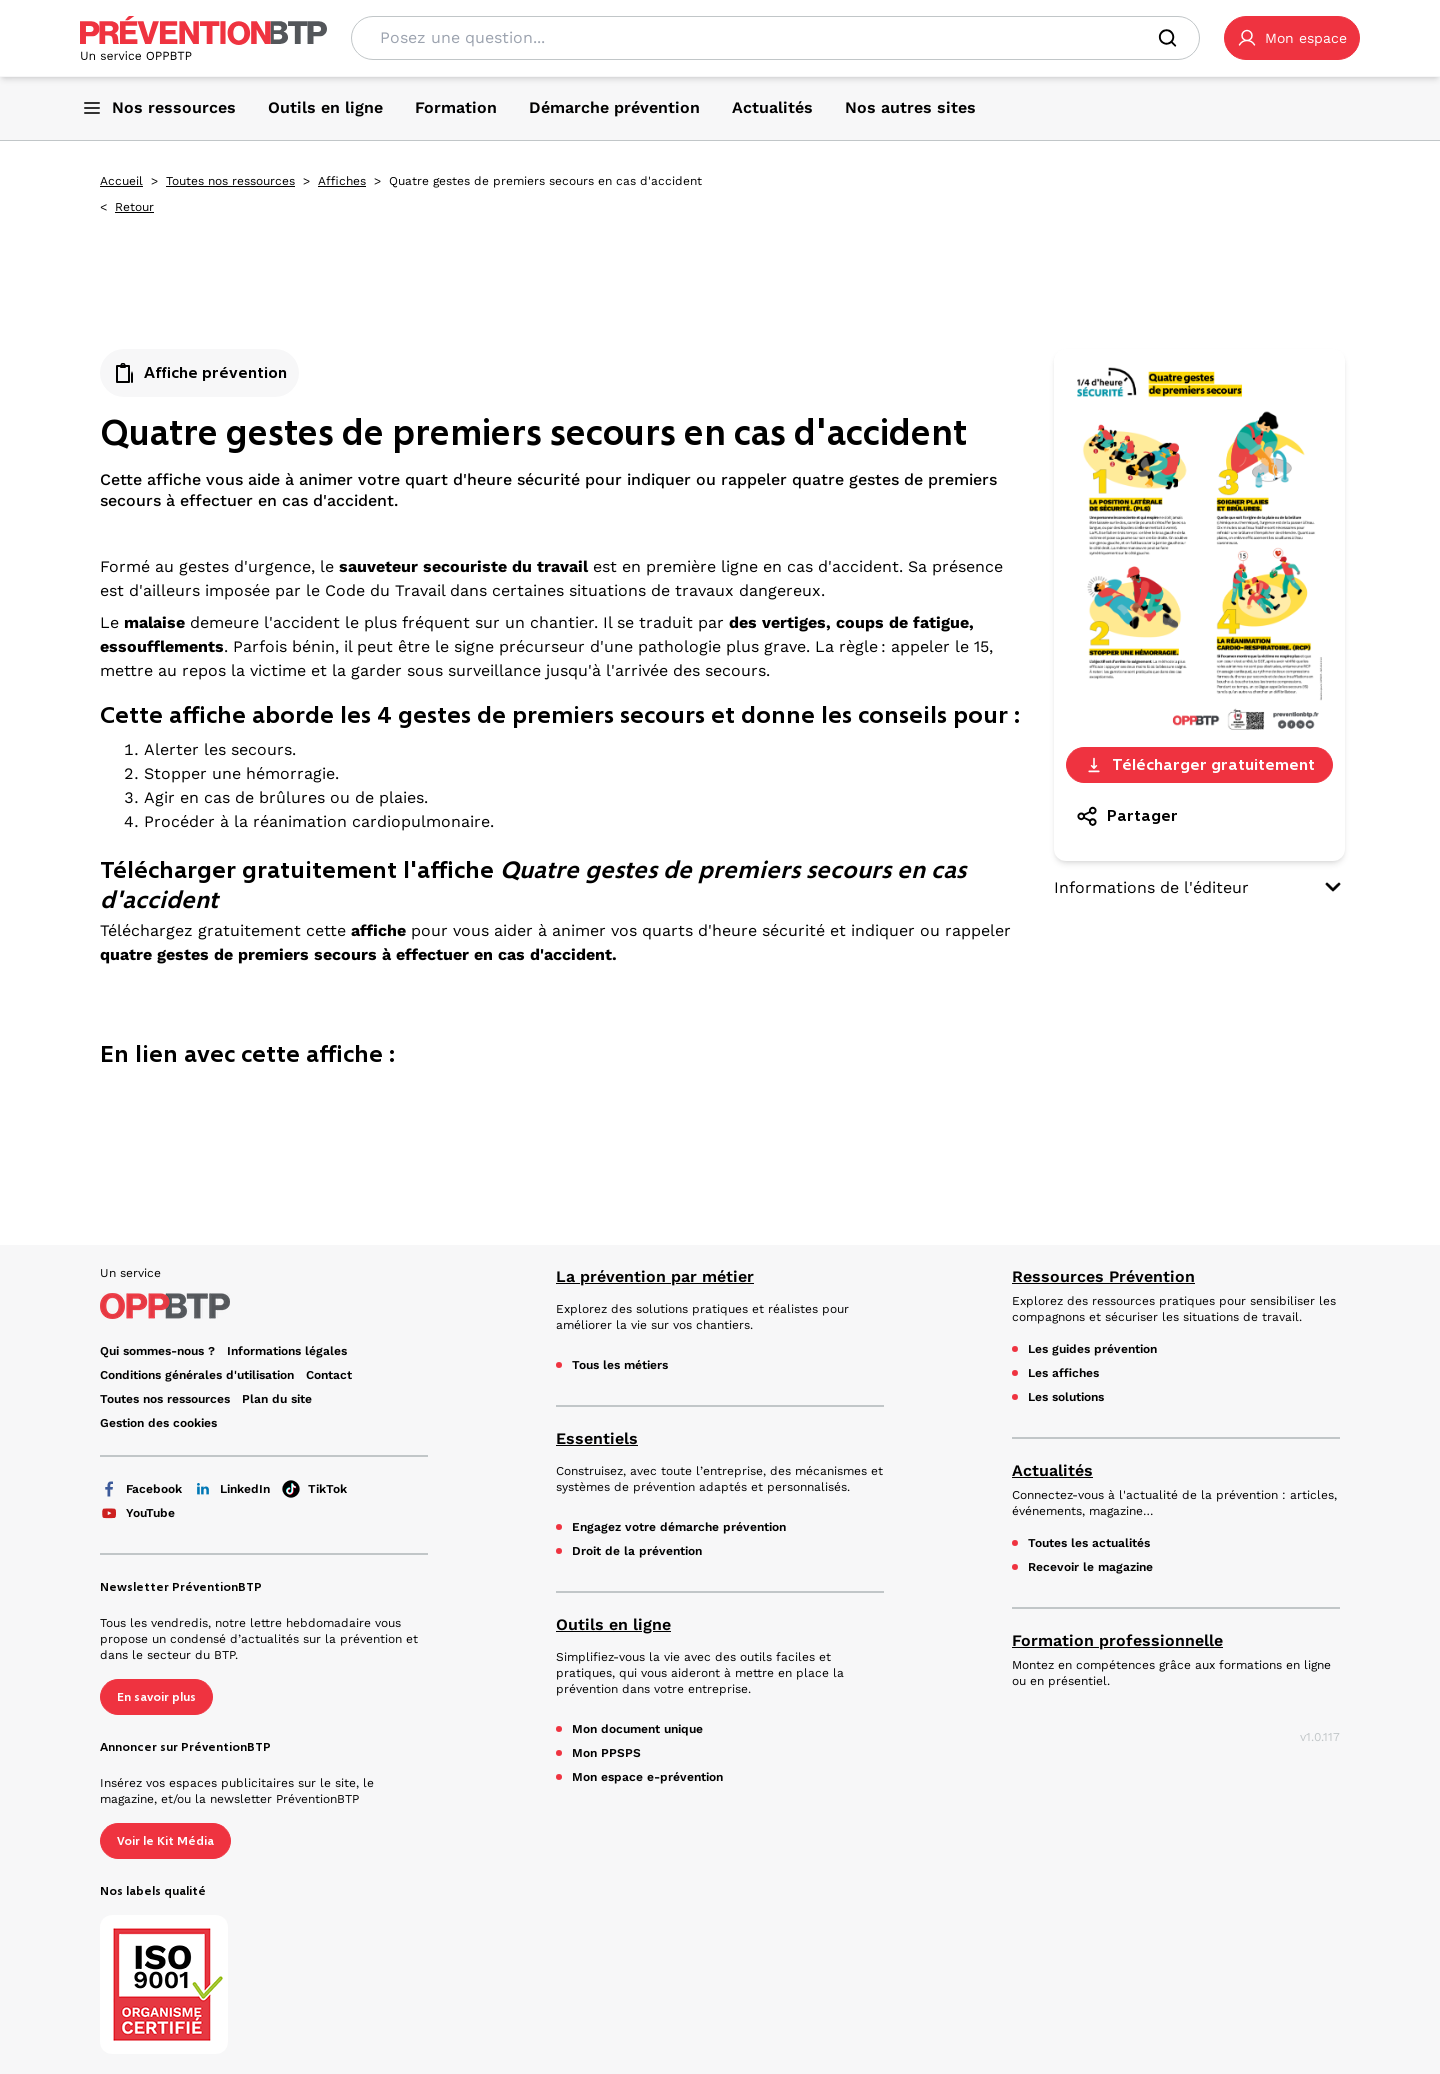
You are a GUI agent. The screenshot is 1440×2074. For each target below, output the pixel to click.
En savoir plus (156, 1697)
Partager (1126, 816)
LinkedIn (232, 1489)
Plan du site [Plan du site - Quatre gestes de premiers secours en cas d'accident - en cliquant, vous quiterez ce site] (277, 1399)
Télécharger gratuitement (1199, 764)
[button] (1292, 38)
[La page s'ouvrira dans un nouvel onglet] (1292, 38)
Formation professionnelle (1117, 1640)
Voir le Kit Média (165, 1841)
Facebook (141, 1489)
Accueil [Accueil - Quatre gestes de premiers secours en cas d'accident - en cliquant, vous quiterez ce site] (121, 181)
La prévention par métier (655, 1276)
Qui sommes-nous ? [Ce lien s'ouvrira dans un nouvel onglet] (157, 1351)
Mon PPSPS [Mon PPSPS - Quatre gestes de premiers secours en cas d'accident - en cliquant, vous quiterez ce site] (606, 1753)
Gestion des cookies (158, 1423)
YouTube (137, 1513)
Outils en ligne (613, 1624)
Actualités (1052, 1470)
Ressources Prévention (1103, 1276)
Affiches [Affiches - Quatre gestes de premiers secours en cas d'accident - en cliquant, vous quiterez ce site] (342, 181)
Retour (134, 207)
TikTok (314, 1489)
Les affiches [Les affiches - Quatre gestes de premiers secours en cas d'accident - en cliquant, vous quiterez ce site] (1063, 1373)
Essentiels (597, 1438)
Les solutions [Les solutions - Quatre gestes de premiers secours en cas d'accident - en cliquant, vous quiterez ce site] (1066, 1397)
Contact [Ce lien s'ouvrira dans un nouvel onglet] (329, 1375)
